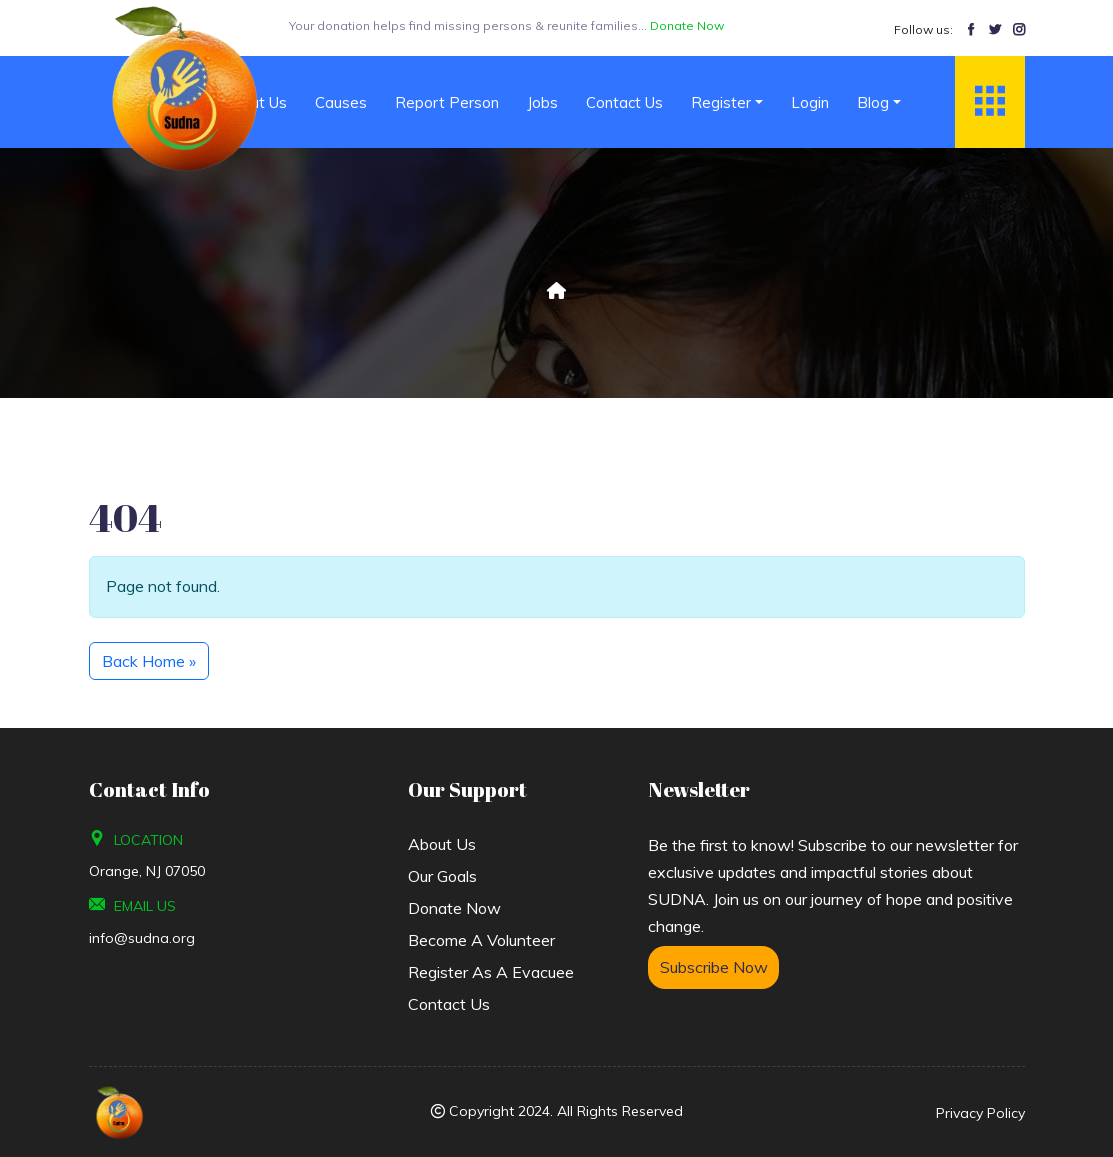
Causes (341, 102)
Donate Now (454, 908)
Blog (873, 102)
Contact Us (624, 102)
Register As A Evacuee (491, 972)
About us (442, 844)
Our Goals (442, 876)
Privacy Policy (980, 1113)
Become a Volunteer (481, 940)
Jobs (542, 102)
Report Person (447, 102)
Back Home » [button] (149, 661)
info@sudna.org (142, 938)
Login (810, 102)
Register (721, 102)
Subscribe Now (714, 967)
